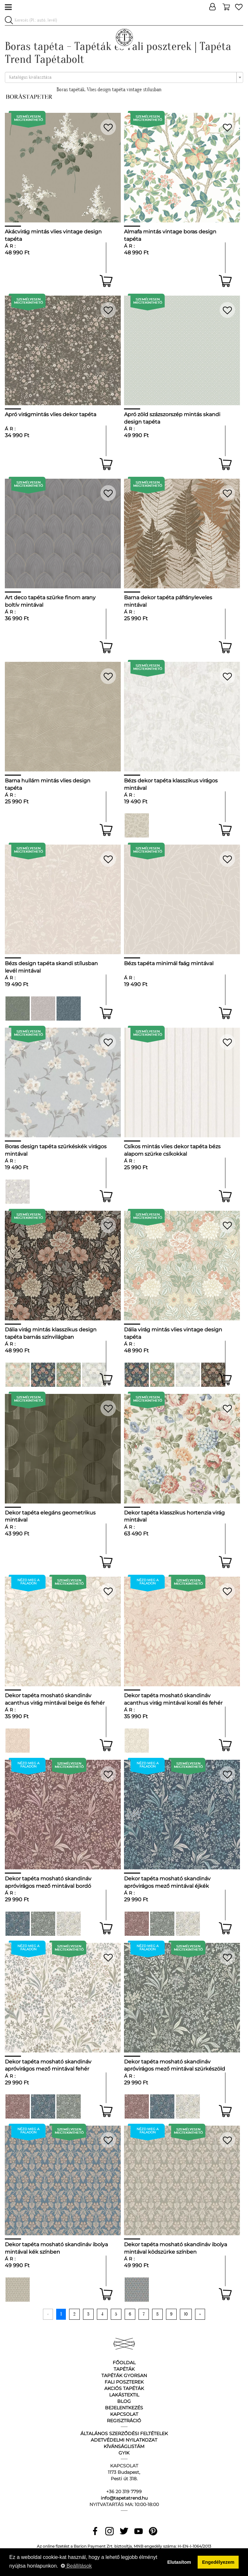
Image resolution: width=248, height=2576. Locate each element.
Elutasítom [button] (179, 2562)
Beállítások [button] (76, 2566)
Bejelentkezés (124, 2408)
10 (186, 2314)
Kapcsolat (124, 2414)
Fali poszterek (124, 2382)
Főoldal (124, 2362)
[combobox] (124, 77)
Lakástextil (124, 2395)
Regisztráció (124, 2421)
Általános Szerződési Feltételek (124, 2433)
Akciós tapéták (124, 2388)
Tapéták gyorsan (124, 2375)
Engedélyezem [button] (218, 2562)
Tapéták (124, 2369)
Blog (124, 2401)
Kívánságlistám (124, 2446)
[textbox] (122, 77)
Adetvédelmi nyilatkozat (124, 2440)
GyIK (124, 2453)
